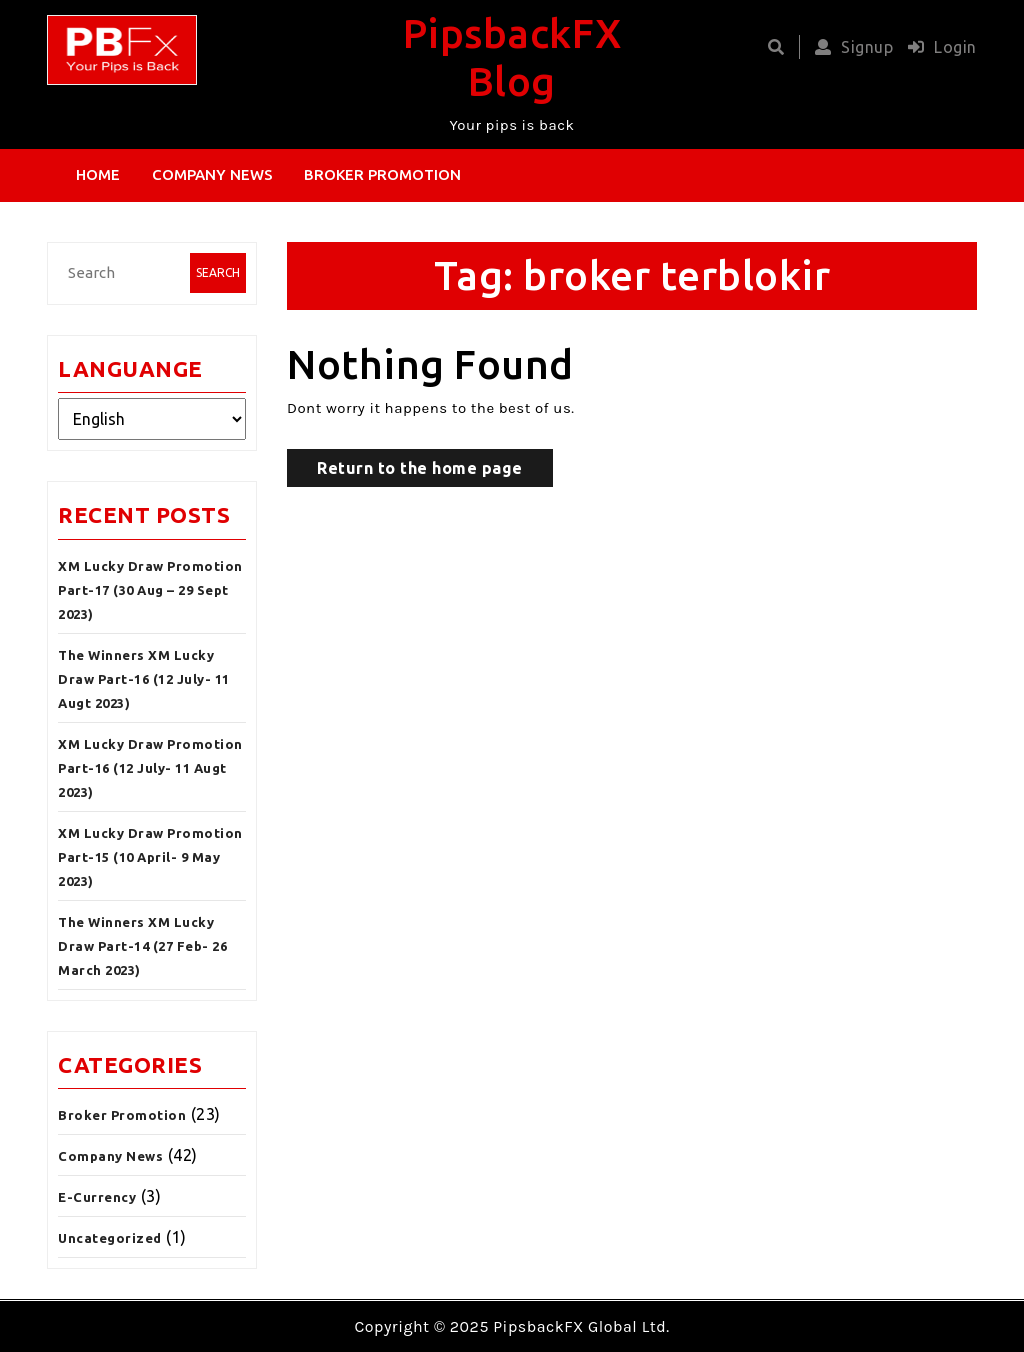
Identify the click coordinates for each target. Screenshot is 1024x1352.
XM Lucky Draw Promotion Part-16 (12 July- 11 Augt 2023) (150, 768)
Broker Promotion (382, 174)
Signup (849, 47)
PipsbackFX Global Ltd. (581, 1326)
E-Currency (97, 1197)
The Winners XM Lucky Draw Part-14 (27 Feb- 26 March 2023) (142, 946)
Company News (212, 174)
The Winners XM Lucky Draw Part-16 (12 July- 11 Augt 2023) (144, 679)
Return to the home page (420, 468)
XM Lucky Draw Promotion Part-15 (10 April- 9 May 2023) (150, 857)
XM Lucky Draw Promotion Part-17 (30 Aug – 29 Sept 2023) (150, 590)
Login (937, 47)
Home (98, 174)
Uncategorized (110, 1238)
